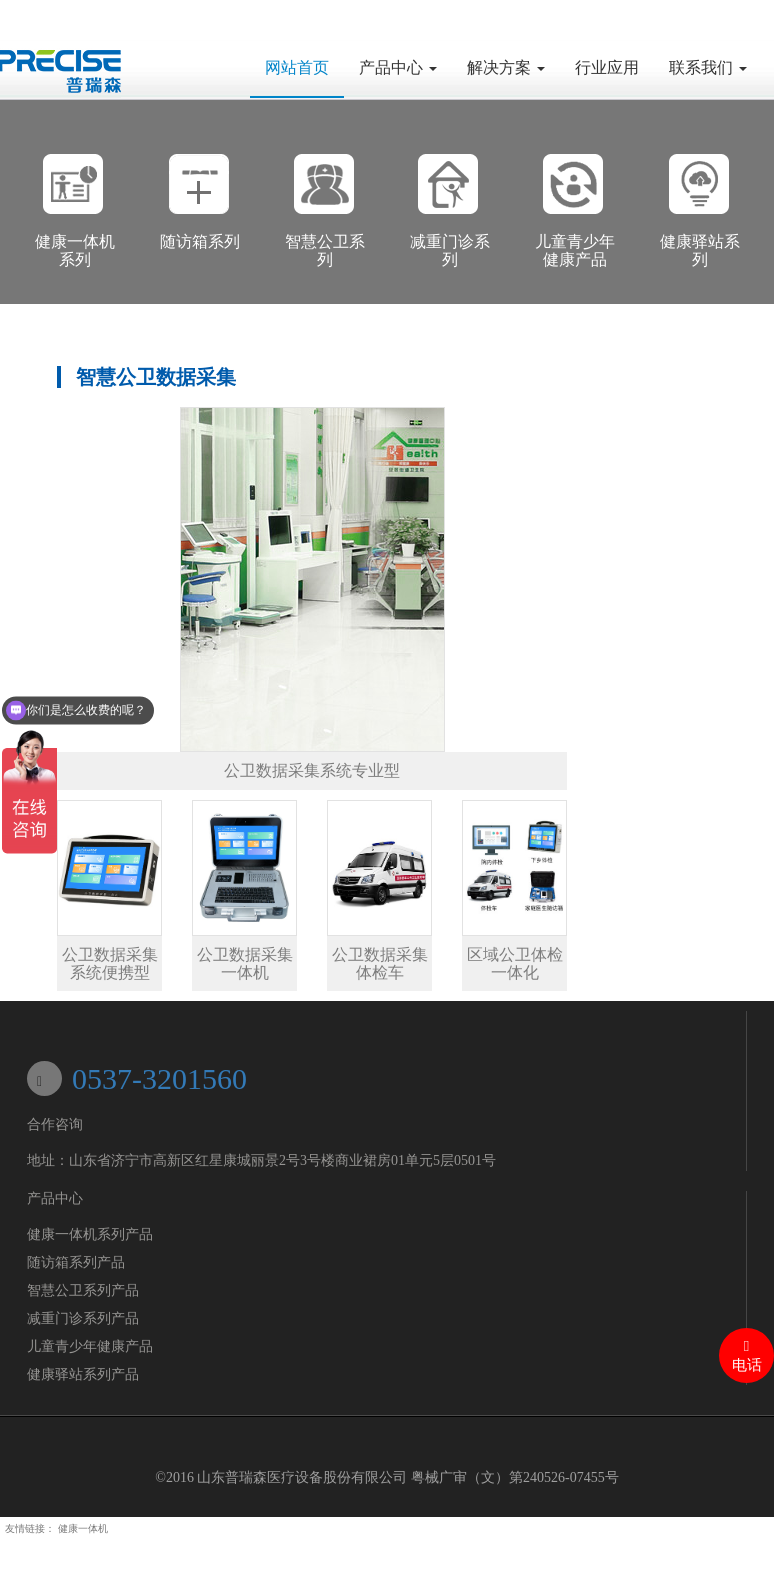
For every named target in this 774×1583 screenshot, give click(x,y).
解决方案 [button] (506, 67)
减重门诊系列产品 (83, 1318)
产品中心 (55, 1198)
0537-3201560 (159, 1078)
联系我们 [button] (708, 67)
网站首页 (304, 66)
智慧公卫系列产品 (83, 1290)
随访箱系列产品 (76, 1262)
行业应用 (607, 67)
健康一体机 (83, 1528)
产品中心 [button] (398, 67)
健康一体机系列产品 (90, 1234)
